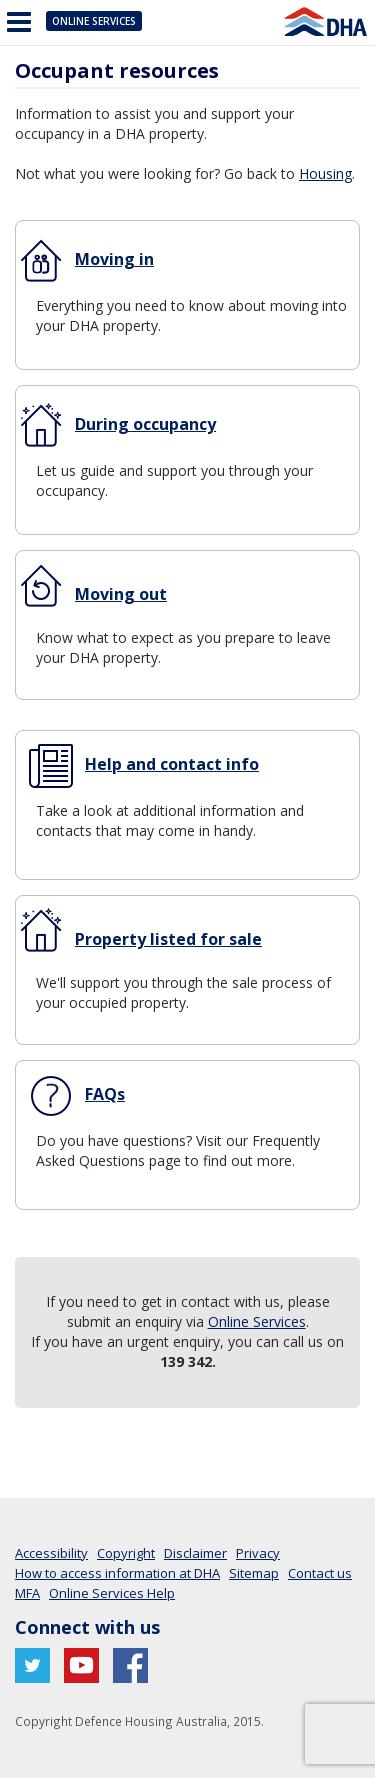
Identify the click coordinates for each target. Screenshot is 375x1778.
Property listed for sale (168, 939)
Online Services (94, 21)
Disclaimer (195, 1553)
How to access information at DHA (117, 1573)
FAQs (105, 1094)
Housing (325, 173)
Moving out (121, 594)
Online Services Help (112, 1593)
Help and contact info (172, 764)
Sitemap (254, 1573)
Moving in (114, 259)
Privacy (258, 1553)
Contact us (320, 1573)
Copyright (126, 1553)
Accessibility (51, 1553)
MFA (27, 1593)
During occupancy (145, 424)
